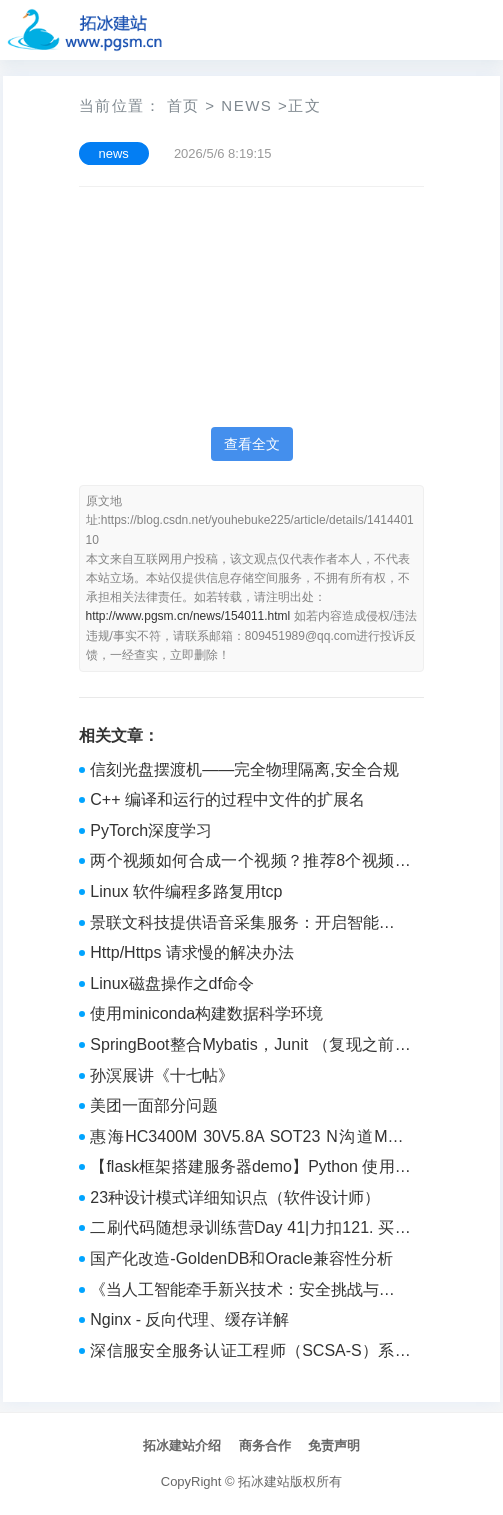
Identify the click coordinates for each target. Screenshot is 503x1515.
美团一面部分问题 (154, 1105)
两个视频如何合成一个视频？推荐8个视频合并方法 (250, 863)
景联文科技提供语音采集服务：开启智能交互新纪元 (250, 925)
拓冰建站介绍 (182, 1445)
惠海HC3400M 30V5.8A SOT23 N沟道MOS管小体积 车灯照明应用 (250, 1139)
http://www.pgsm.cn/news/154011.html (188, 616)
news (246, 105)
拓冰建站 (264, 1481)
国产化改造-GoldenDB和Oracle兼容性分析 (241, 1258)
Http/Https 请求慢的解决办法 (192, 952)
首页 (183, 105)
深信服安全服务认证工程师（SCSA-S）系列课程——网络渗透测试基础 (250, 1353)
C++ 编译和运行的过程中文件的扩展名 (227, 799)
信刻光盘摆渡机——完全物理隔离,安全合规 (244, 769)
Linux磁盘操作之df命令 (172, 983)
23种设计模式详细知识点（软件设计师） (235, 1197)
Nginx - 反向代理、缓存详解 (189, 1319)
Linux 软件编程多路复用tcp (186, 891)
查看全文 (252, 444)
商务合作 (265, 1445)
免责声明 (334, 1445)
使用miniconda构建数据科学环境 (206, 1013)
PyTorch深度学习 (151, 830)
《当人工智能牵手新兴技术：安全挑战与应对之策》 (250, 1292)
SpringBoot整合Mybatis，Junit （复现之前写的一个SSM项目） (250, 1047)
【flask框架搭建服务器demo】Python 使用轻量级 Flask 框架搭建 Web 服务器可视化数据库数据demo (250, 1169)
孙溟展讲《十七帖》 (162, 1075)
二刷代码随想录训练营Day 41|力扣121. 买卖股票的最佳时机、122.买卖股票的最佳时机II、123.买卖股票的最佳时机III (250, 1230)
